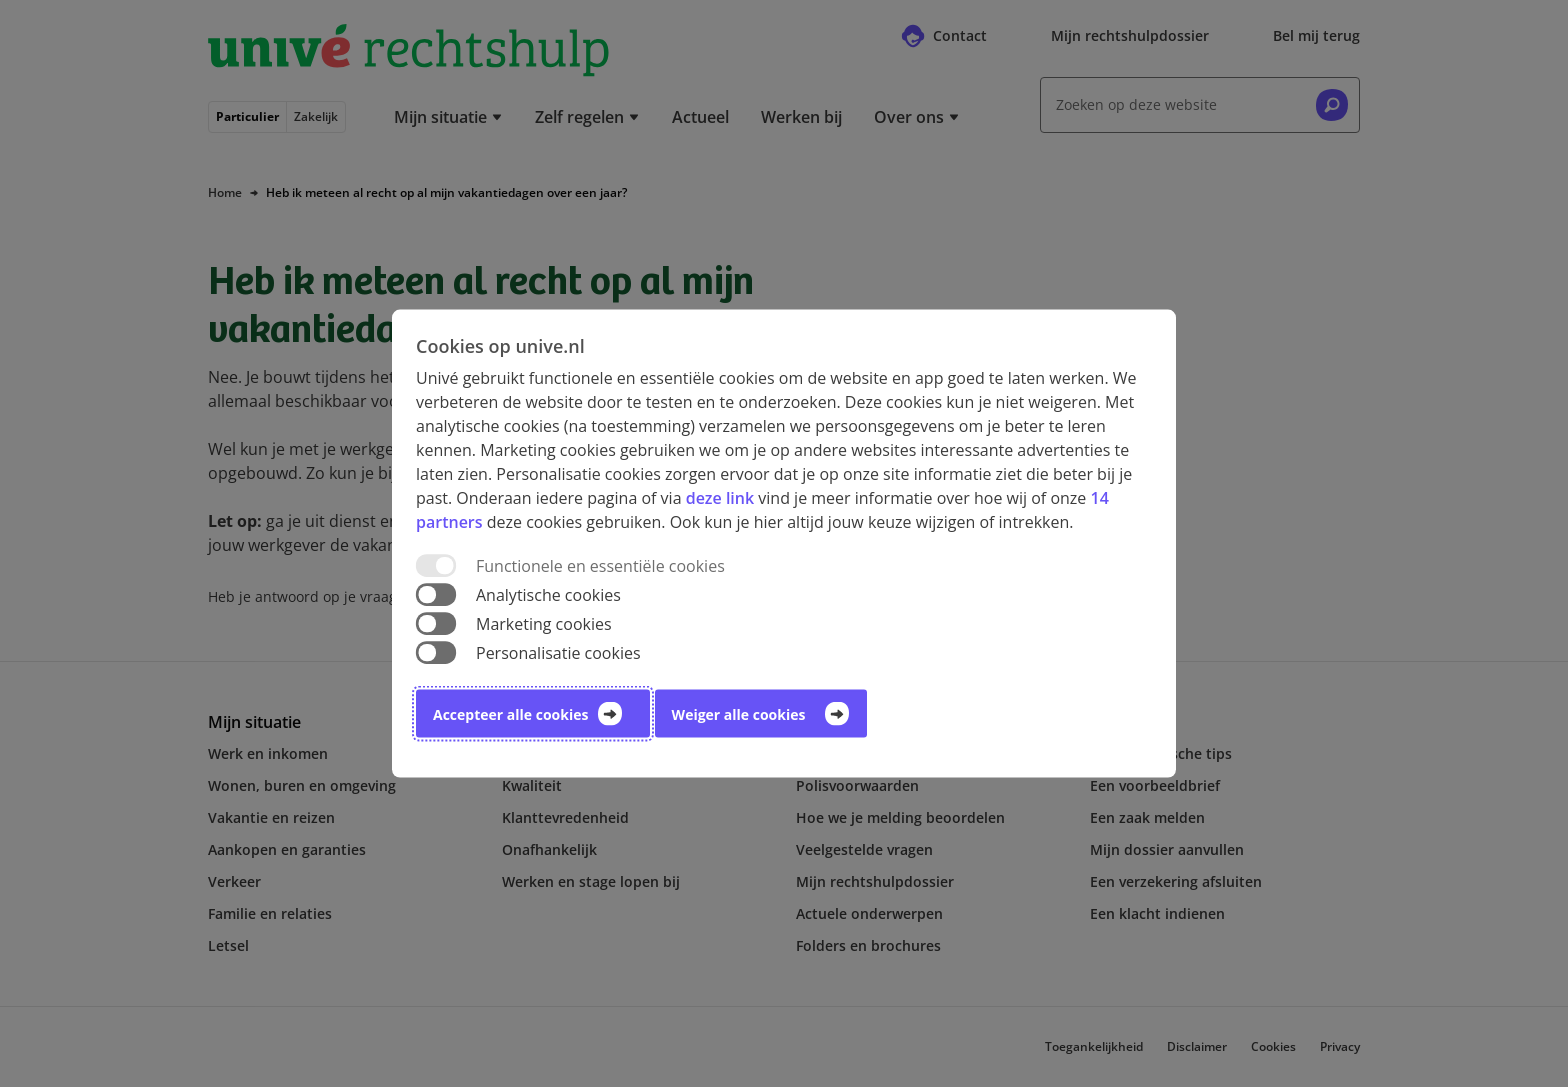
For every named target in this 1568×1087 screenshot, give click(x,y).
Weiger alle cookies (739, 714)
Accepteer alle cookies (510, 714)
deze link (720, 497)
